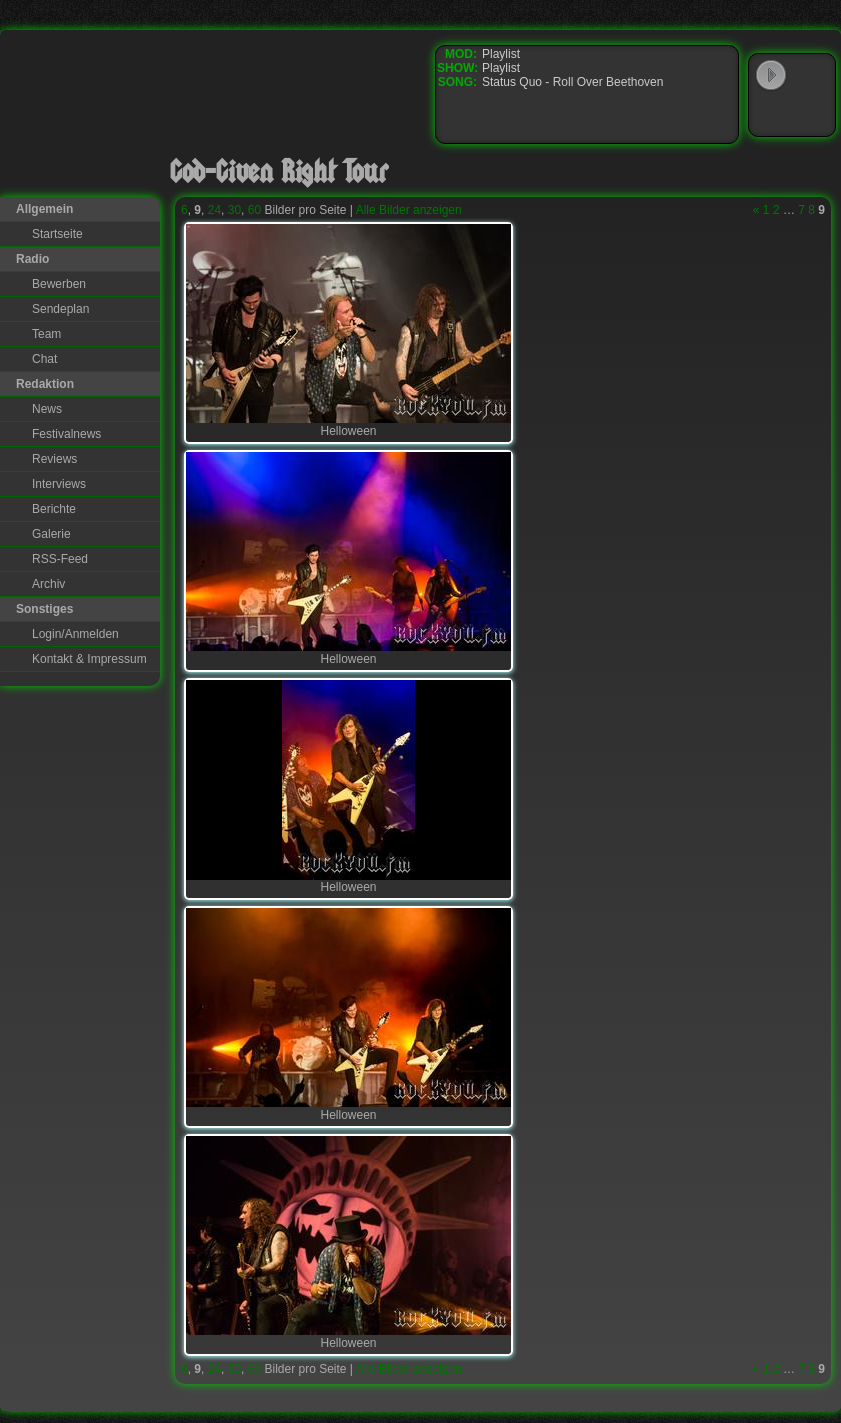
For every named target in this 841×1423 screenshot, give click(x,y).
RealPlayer (812, 114)
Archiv (48, 584)
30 (234, 210)
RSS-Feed (60, 559)
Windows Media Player (771, 114)
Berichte (54, 509)
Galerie (51, 534)
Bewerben (59, 284)
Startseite (57, 234)
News (47, 409)
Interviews (59, 484)
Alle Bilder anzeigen (409, 210)
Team (46, 334)
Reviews (54, 459)
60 (254, 210)
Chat (44, 359)
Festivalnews (66, 434)
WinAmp (812, 76)
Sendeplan (60, 309)
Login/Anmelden (75, 634)
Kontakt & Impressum (89, 659)
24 (214, 210)
